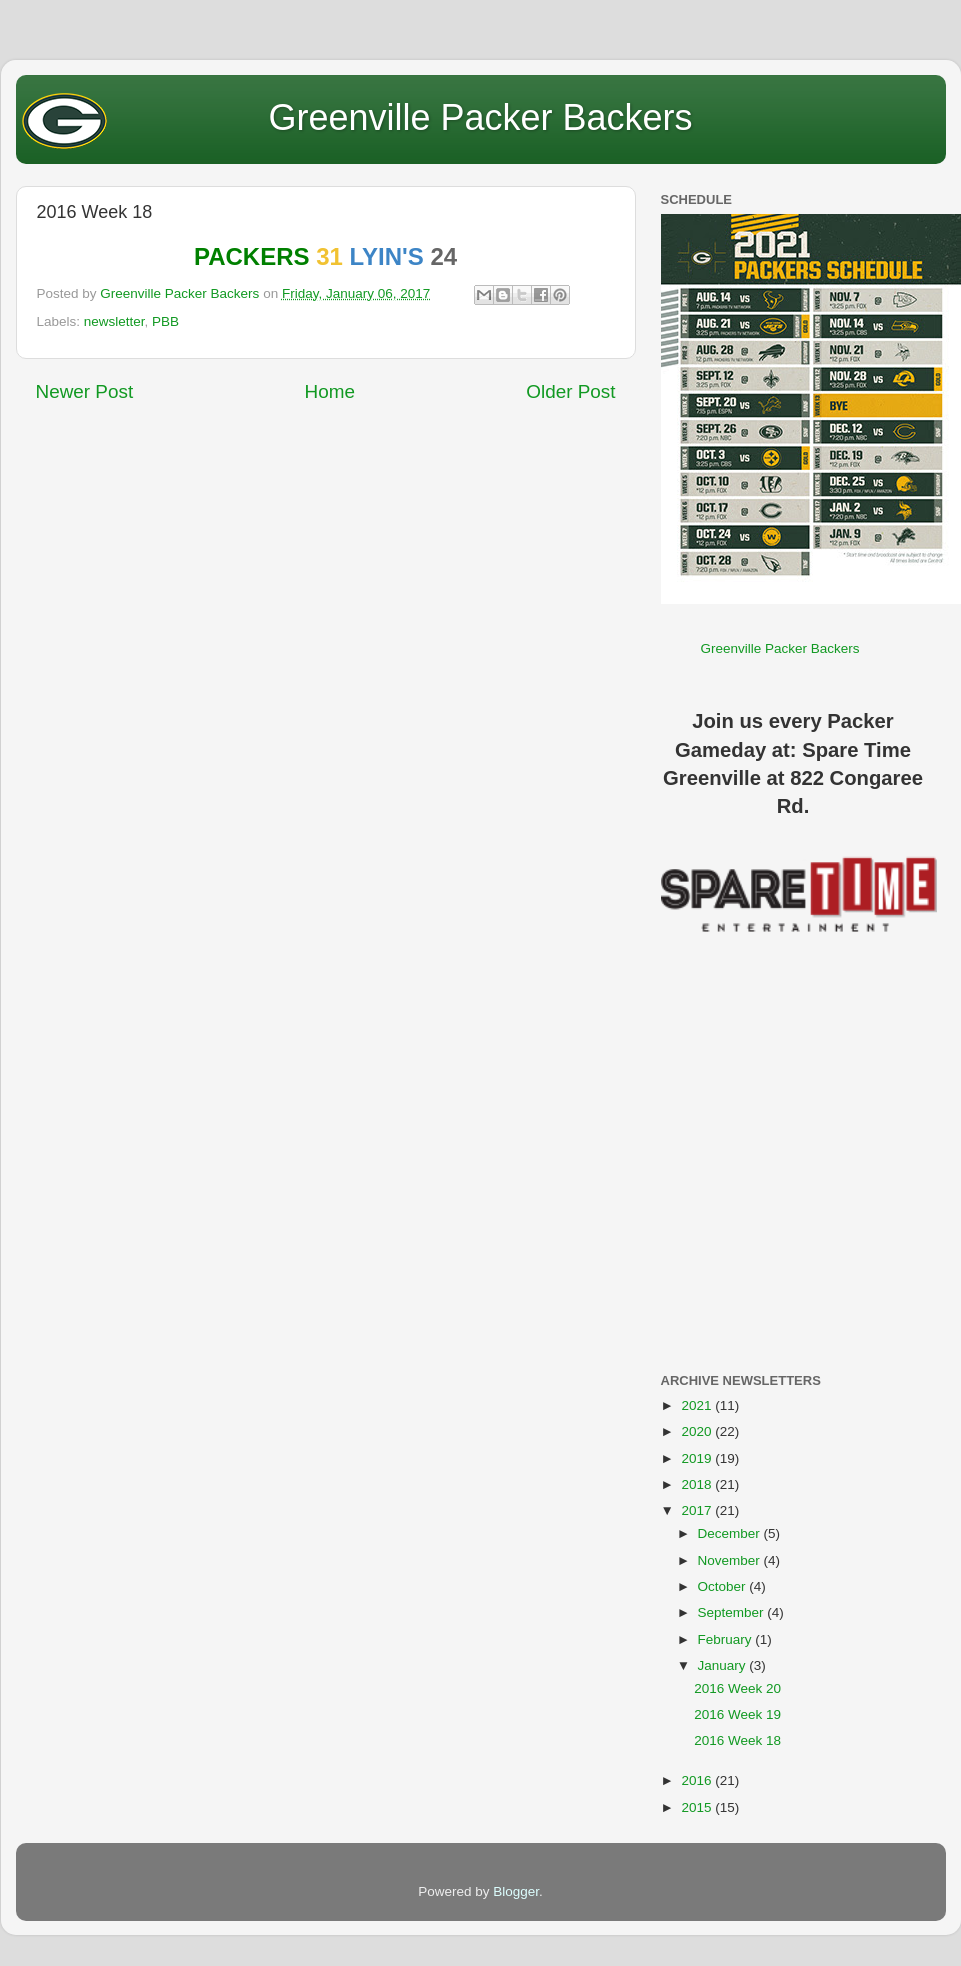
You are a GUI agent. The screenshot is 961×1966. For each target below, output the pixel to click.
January (724, 1665)
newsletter (114, 321)
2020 (698, 1431)
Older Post (570, 391)
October (724, 1586)
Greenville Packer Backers (480, 117)
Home (330, 391)
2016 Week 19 (737, 1714)
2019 (698, 1458)
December (731, 1533)
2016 (698, 1780)
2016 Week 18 (737, 1740)
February (727, 1639)
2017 (698, 1510)
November (731, 1560)
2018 (698, 1484)
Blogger (516, 1891)
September (733, 1612)
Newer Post (85, 391)
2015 (698, 1807)
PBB (165, 321)
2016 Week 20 (737, 1688)
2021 (698, 1405)
